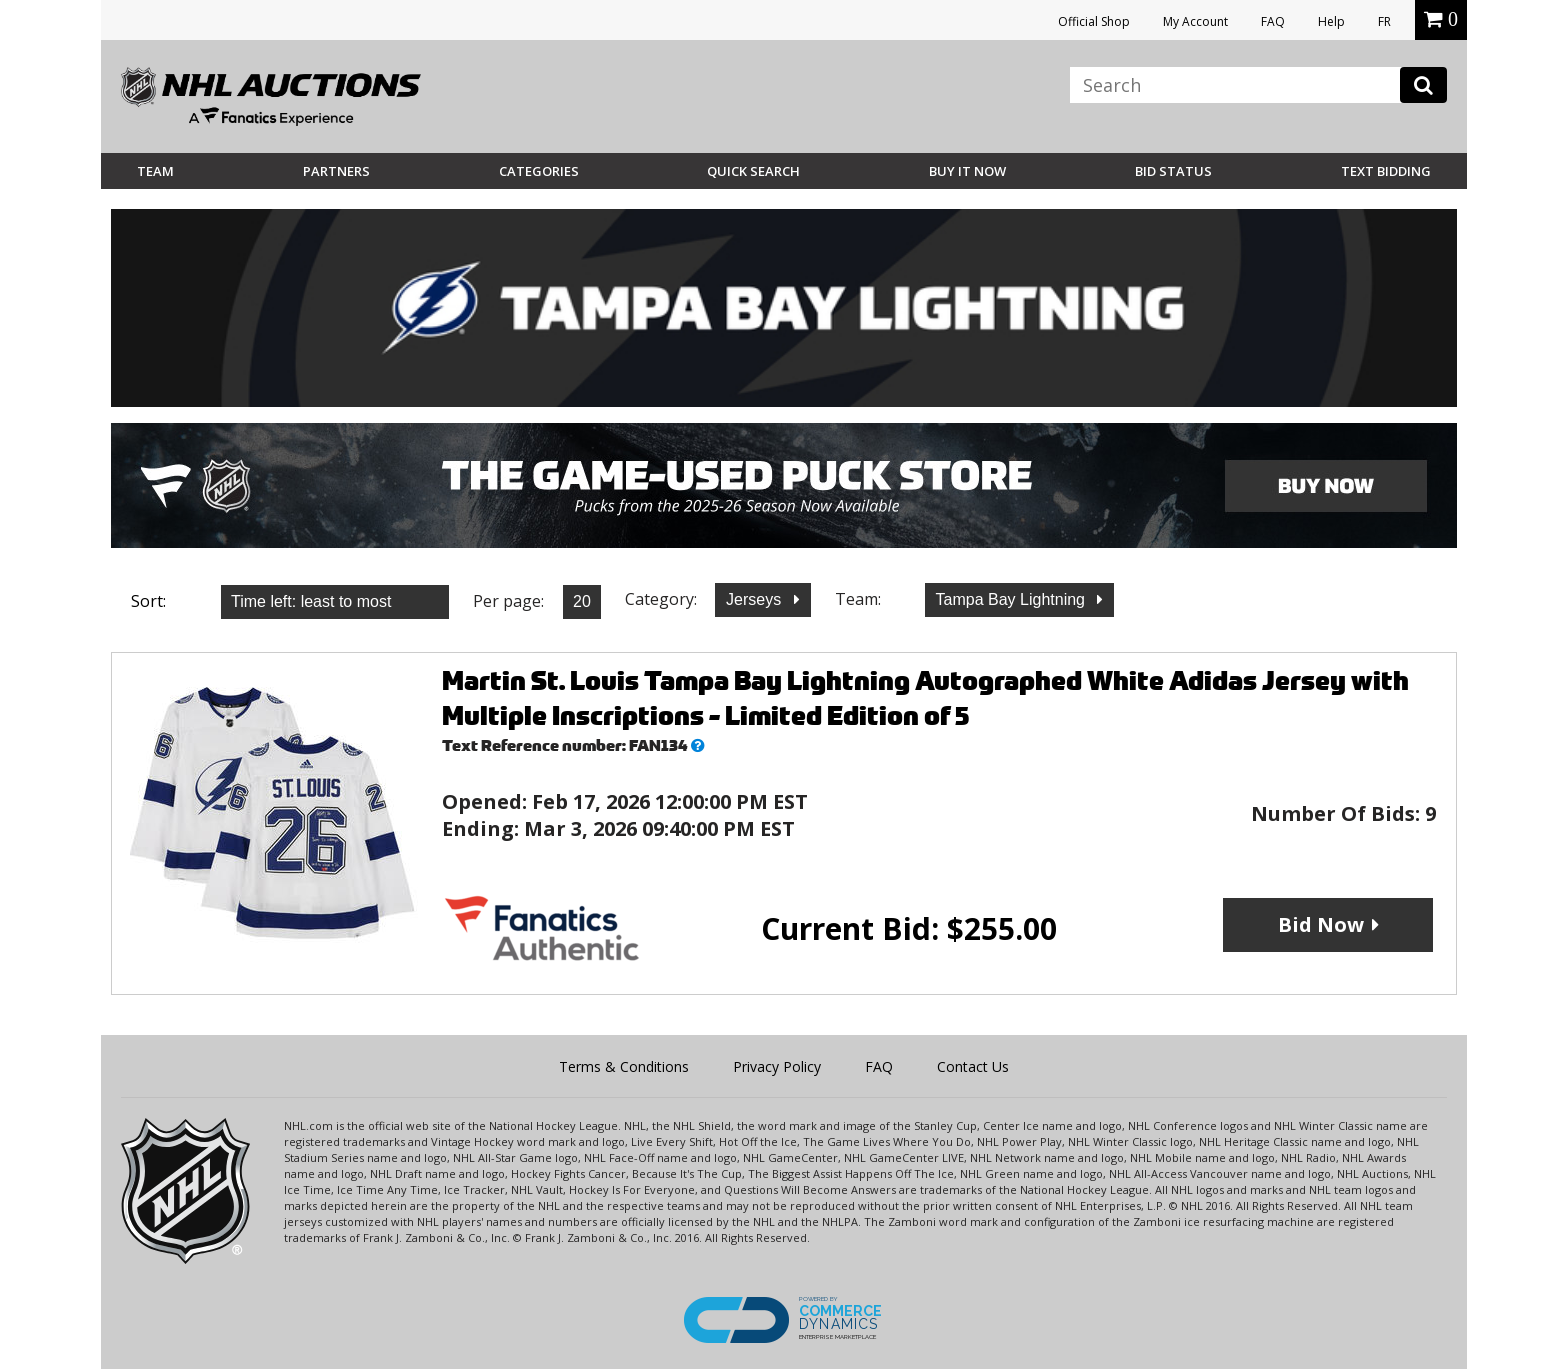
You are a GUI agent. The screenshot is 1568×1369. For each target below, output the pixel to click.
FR (1384, 21)
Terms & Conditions (624, 1066)
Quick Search (753, 171)
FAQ (1273, 21)
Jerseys (756, 599)
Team (155, 171)
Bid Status (1173, 171)
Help (1331, 21)
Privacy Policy (777, 1066)
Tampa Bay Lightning (1013, 599)
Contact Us (973, 1066)
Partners (336, 171)
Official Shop (1094, 21)
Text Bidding (1386, 171)
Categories (539, 171)
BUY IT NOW (967, 171)
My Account (1195, 21)
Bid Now (1321, 924)
